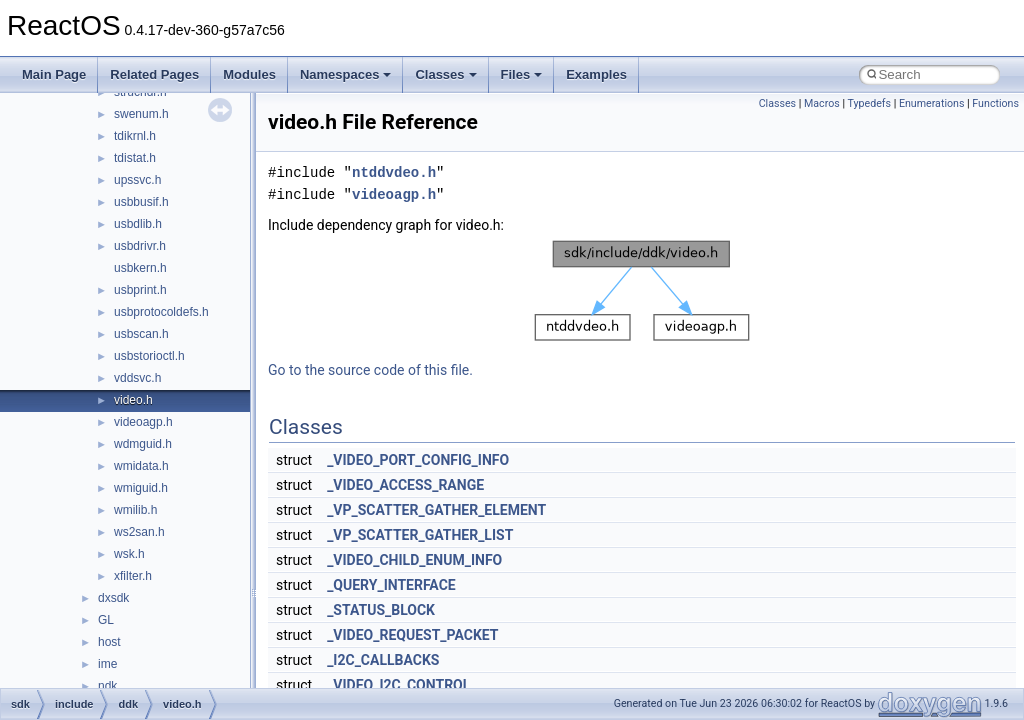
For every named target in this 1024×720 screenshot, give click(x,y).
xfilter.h (133, 576)
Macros (822, 103)
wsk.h (129, 554)
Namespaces (346, 74)
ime (107, 664)
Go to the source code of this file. (370, 370)
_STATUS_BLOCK (381, 610)
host (109, 642)
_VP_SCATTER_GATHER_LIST (420, 535)
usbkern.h (140, 268)
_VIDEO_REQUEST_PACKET (412, 635)
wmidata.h (141, 466)
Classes (445, 74)
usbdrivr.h (140, 246)
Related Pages (154, 74)
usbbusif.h (141, 202)
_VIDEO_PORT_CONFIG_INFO (418, 460)
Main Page (54, 74)
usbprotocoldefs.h (161, 312)
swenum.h (141, 114)
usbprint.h (140, 290)
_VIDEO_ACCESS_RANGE (405, 485)
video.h (133, 400)
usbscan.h (141, 334)
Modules (249, 74)
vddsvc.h (137, 378)
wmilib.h (135, 510)
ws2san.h (139, 532)
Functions (995, 103)
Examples (596, 74)
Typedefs (869, 103)
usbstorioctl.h (149, 356)
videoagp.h (143, 422)
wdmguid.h (143, 444)
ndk (107, 686)
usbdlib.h (138, 224)
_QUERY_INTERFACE (391, 585)
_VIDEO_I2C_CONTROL (398, 685)
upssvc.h (137, 180)
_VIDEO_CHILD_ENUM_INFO (414, 560)
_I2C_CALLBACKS (383, 660)
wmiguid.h (141, 488)
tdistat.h (135, 158)
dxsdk (113, 598)
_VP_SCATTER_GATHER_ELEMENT (436, 510)
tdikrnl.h (135, 136)
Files (522, 74)
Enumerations (932, 103)
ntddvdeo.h (394, 172)
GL (106, 620)
